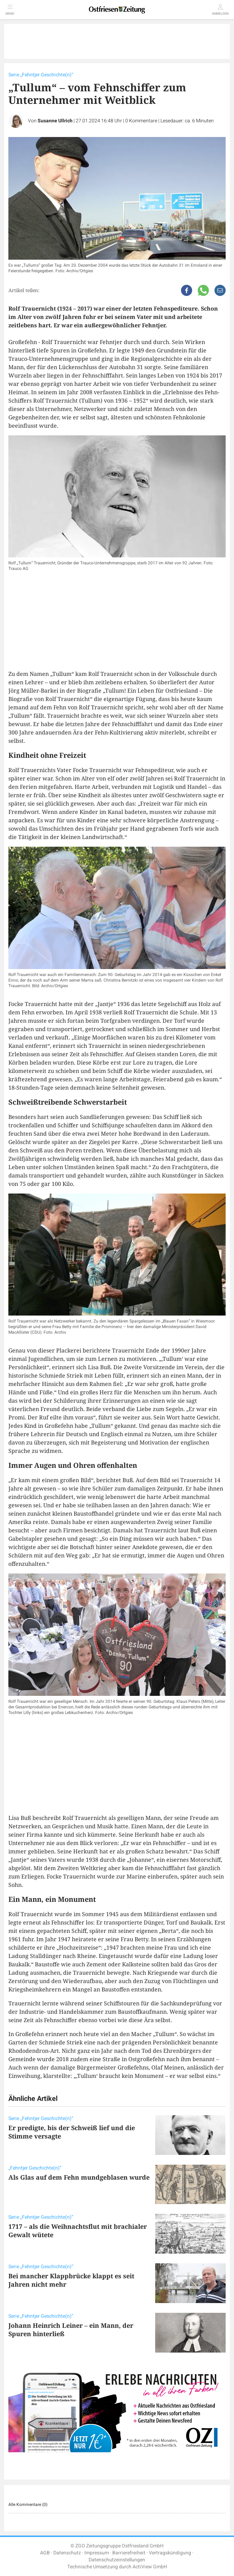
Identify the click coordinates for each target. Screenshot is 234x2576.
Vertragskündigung (170, 2552)
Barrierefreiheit (128, 2552)
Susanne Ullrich (55, 120)
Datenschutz (67, 2552)
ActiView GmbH (150, 2566)
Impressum (96, 2552)
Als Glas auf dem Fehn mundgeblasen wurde (79, 2177)
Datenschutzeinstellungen (117, 2559)
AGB (45, 2552)
